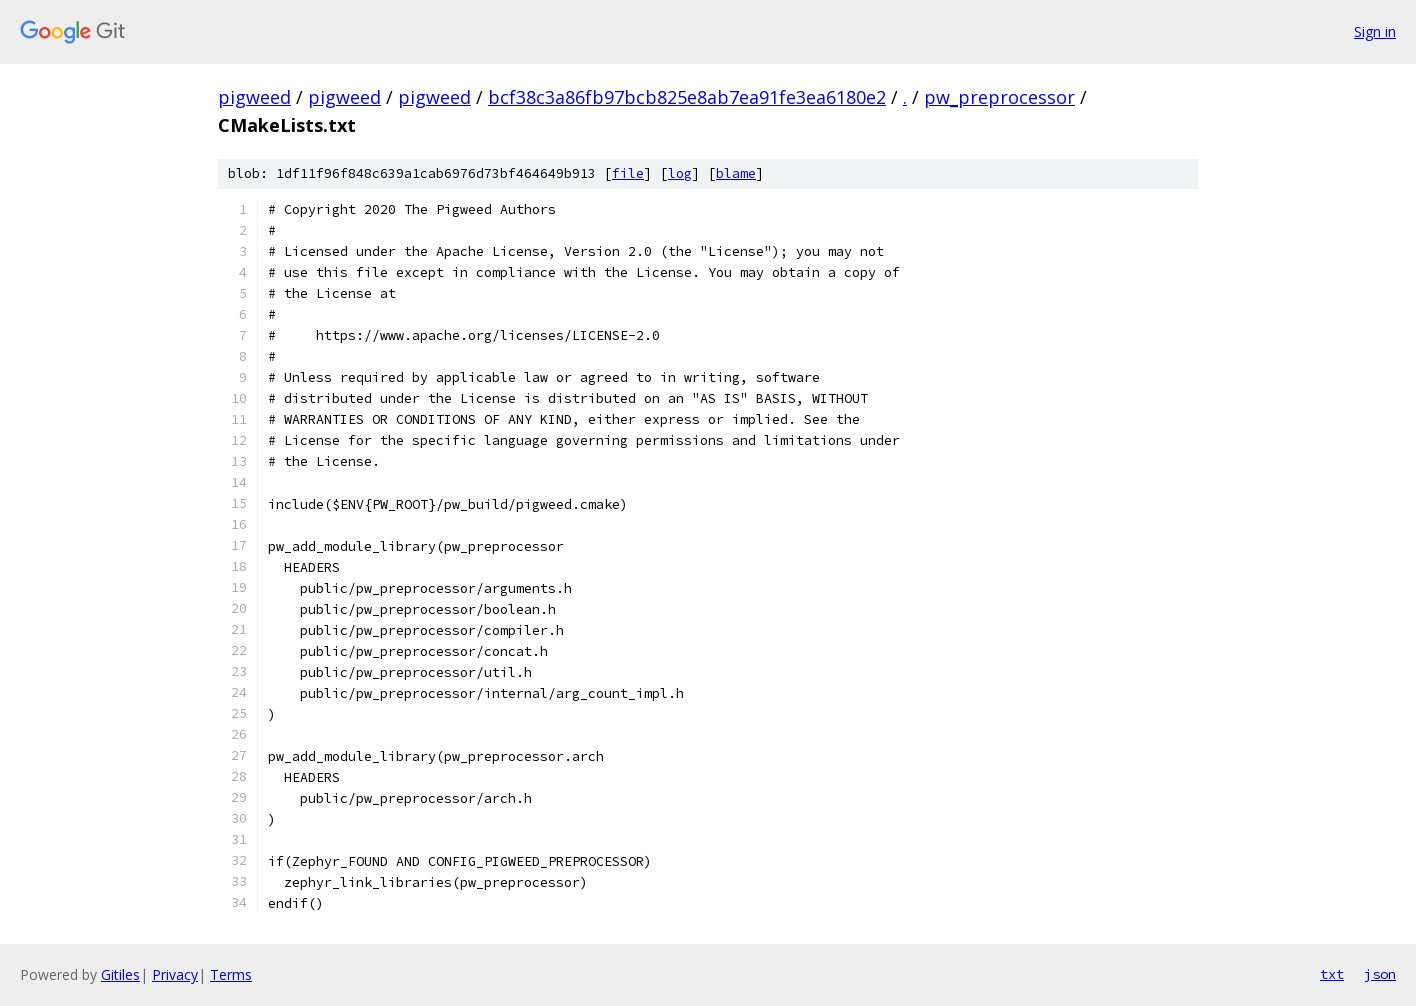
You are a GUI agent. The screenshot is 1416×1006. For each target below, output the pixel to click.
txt (1332, 974)
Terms (231, 974)
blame (736, 173)
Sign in (1375, 31)
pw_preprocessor (999, 97)
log (680, 173)
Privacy (175, 974)
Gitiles (120, 974)
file (628, 173)
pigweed (254, 97)
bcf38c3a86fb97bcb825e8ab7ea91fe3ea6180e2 (687, 97)
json (1380, 974)
